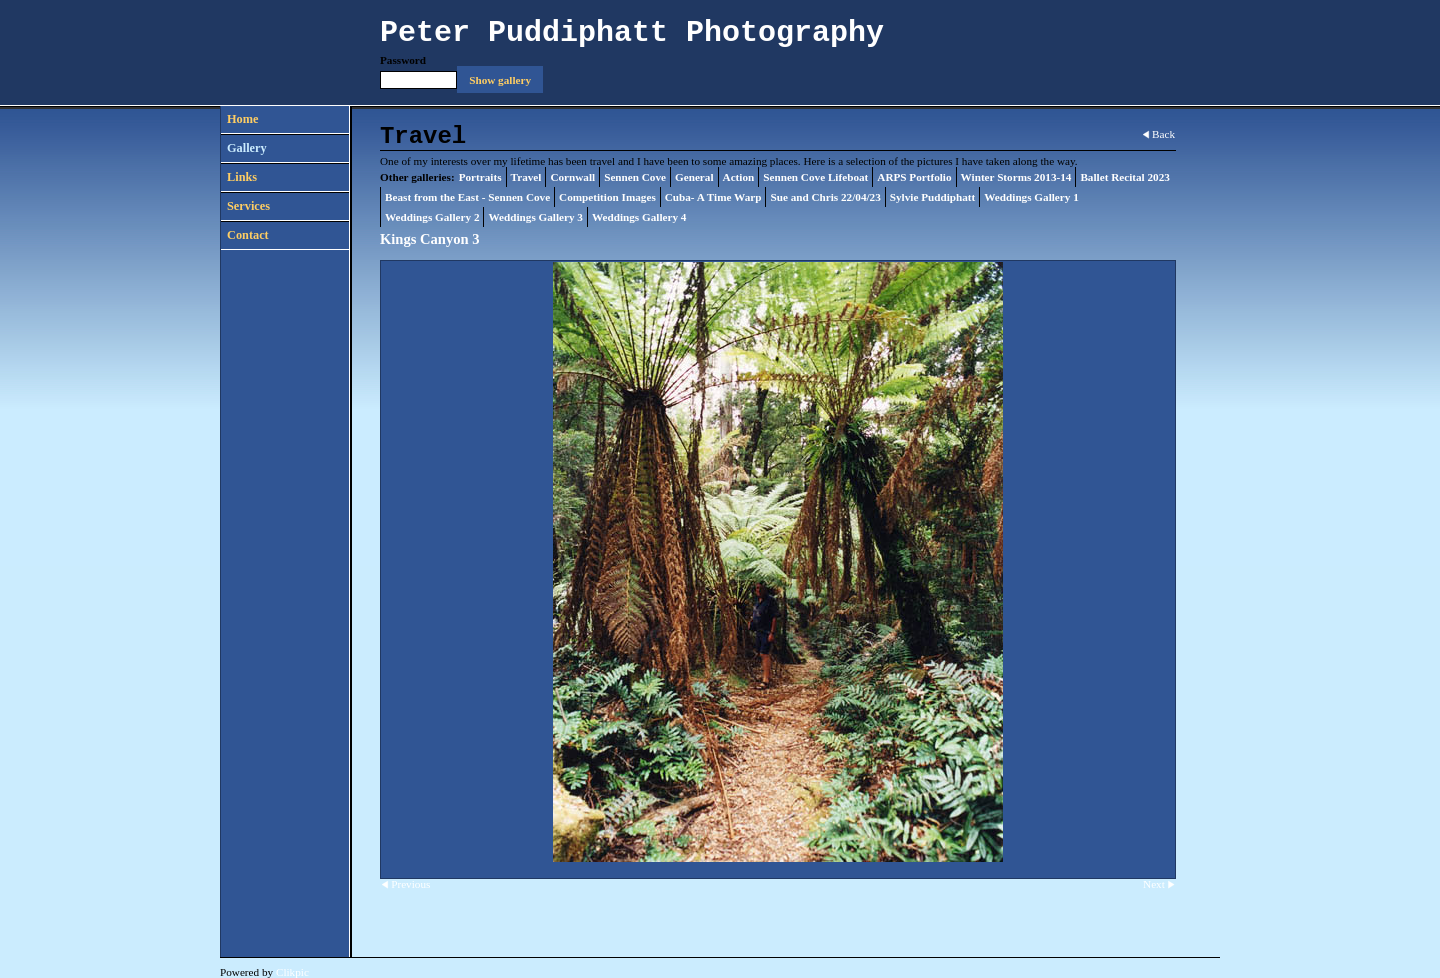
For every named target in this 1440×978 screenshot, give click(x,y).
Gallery (247, 148)
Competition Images (607, 197)
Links (242, 177)
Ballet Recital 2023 (1124, 177)
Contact (248, 235)
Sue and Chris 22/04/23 (825, 197)
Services (248, 206)
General (694, 177)
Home (242, 119)
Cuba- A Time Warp (713, 197)
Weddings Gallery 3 (535, 217)
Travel (526, 177)
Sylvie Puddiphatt (933, 197)
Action (739, 177)
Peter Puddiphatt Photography (632, 33)
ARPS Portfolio (914, 177)
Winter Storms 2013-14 (1016, 177)
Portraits (480, 177)
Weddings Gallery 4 (639, 217)
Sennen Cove (635, 177)
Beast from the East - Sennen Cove (467, 197)
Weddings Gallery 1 (1031, 197)
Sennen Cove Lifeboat (815, 177)
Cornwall (572, 177)
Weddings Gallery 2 (432, 217)
